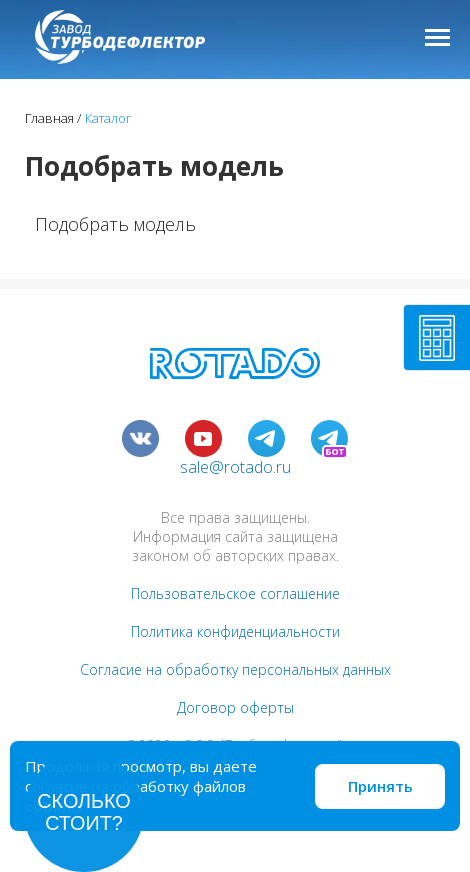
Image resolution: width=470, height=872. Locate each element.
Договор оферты (235, 707)
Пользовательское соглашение (235, 593)
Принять (380, 786)
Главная (49, 118)
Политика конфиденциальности (235, 631)
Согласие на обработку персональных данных (235, 669)
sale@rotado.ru (235, 467)
